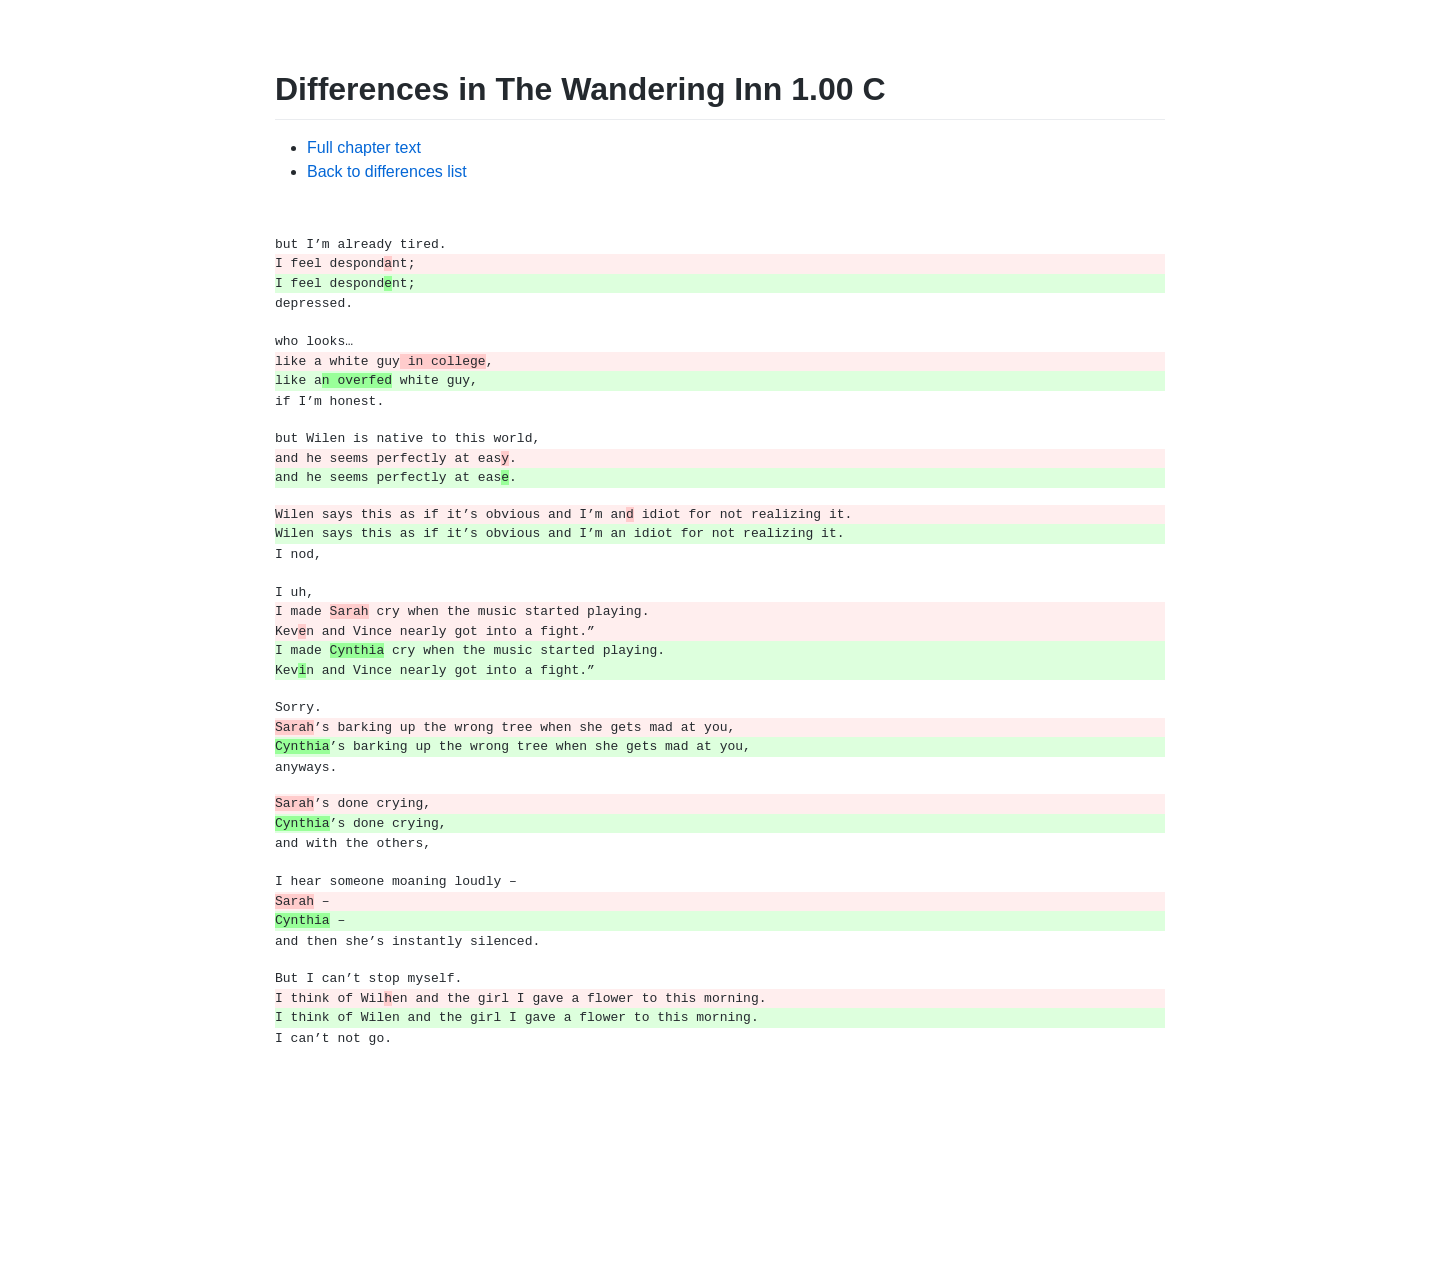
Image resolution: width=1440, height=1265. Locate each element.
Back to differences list (387, 171)
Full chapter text (364, 147)
